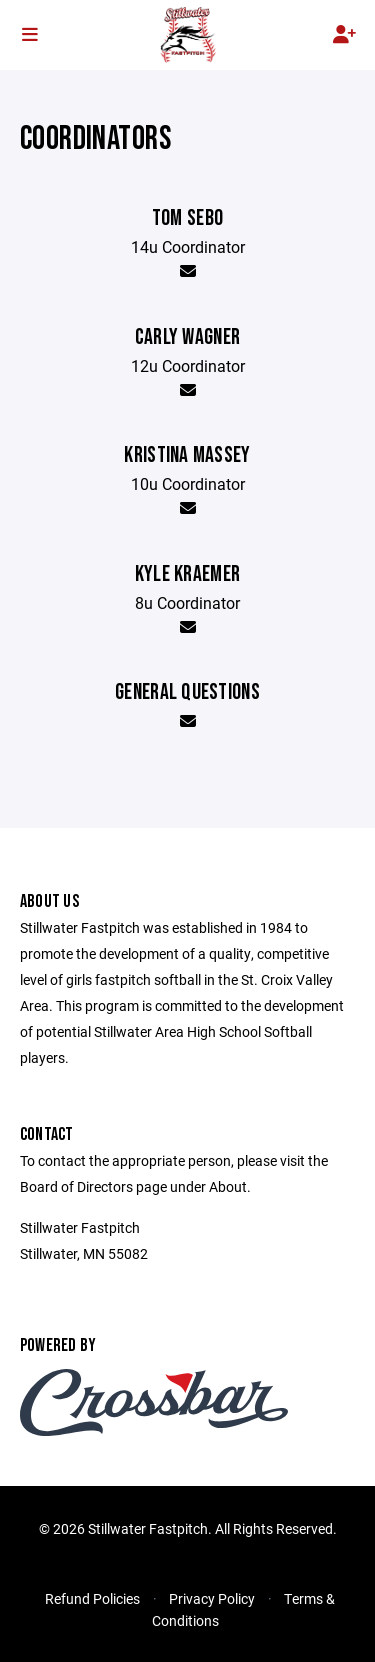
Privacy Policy (212, 1598)
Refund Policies (92, 1598)
